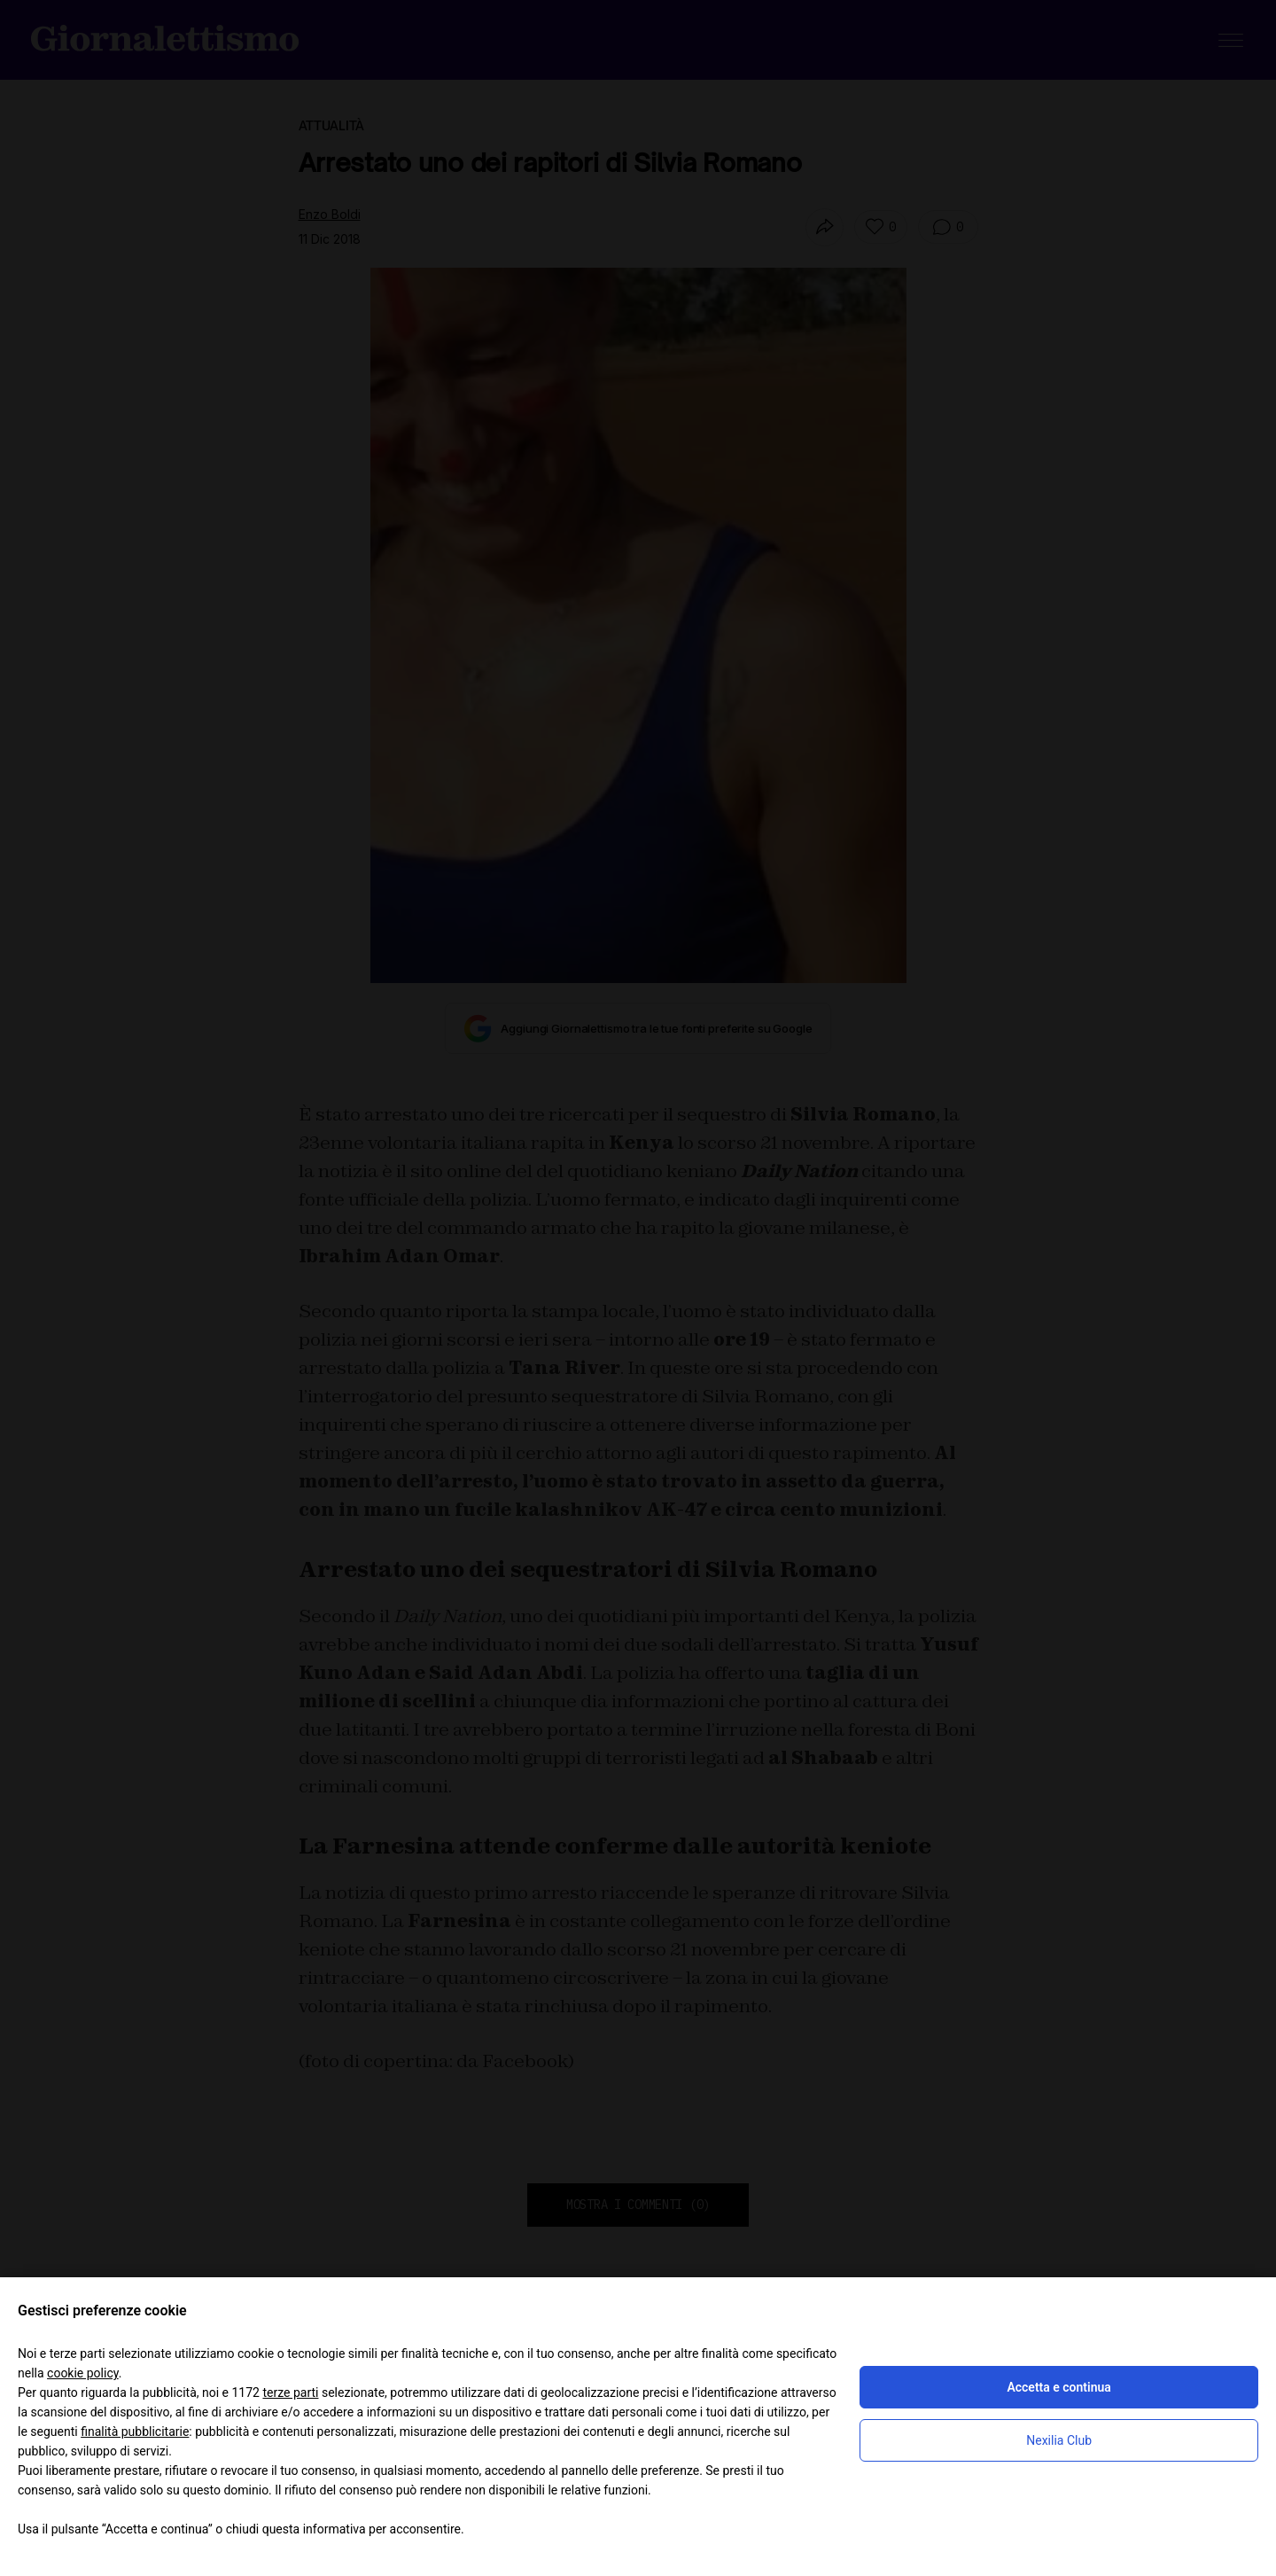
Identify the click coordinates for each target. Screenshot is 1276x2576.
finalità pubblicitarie (135, 2431)
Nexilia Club (1059, 2440)
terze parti (290, 2392)
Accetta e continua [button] (1058, 2387)
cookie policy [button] (83, 2373)
